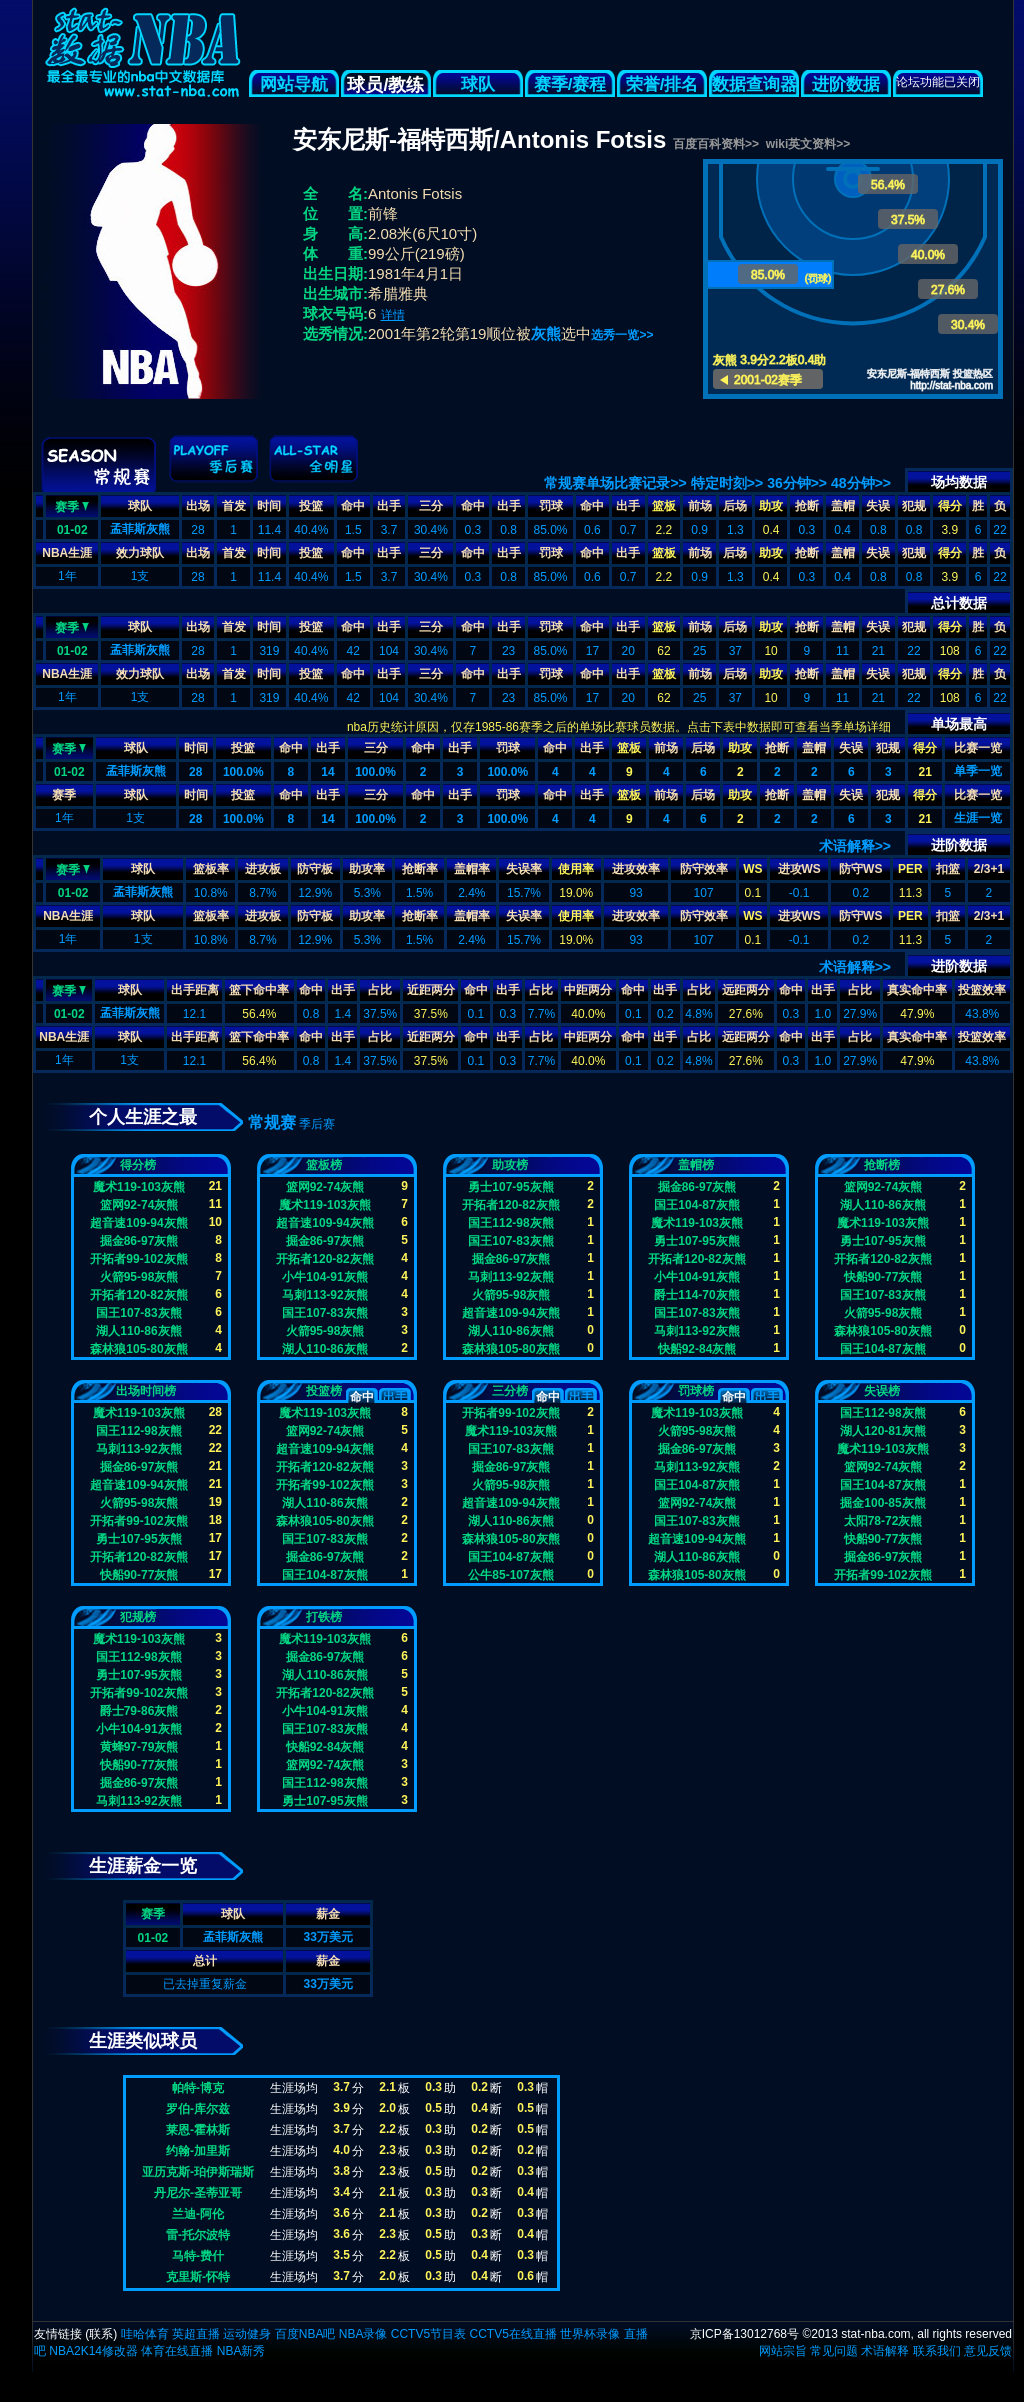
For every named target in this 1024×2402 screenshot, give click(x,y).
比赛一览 (978, 748)
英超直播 (196, 2334)
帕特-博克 (198, 2088)
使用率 (576, 869)
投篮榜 (324, 1391)
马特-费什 (198, 2256)
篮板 (664, 506)
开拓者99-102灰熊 (138, 1259)
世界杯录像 (590, 2334)
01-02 (72, 530)
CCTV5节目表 (428, 2334)
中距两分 (588, 990)
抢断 (807, 506)
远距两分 (746, 990)
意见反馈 (988, 2351)
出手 (389, 506)
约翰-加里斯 (198, 2151)
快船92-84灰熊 (697, 1349)
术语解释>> (855, 846)
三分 (431, 506)
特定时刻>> (727, 483)
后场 (735, 506)
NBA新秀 (241, 2351)
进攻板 (263, 869)
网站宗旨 (783, 2351)
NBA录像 (363, 2334)
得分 (950, 506)
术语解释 (885, 2351)
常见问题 (834, 2351)
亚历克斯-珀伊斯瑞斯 (198, 2172)
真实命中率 (917, 990)
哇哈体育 (145, 2334)
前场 (700, 506)
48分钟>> (861, 483)
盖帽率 (472, 869)
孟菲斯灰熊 (140, 529)
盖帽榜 (696, 1165)
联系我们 (937, 2351)
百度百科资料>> (716, 144)
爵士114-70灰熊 (696, 1295)
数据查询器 (754, 84)
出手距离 (195, 990)
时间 (269, 506)
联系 (101, 2334)
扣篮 (948, 869)
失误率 (524, 869)
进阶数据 (846, 84)
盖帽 (843, 506)
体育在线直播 (177, 2351)
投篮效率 (982, 990)
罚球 (551, 506)
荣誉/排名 (662, 84)
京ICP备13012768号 (744, 2334)
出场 (198, 506)
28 (195, 772)
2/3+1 (989, 869)
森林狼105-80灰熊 (138, 1349)
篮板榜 (324, 1165)
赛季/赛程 (570, 84)
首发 (234, 506)
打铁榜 (324, 1617)
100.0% (243, 772)
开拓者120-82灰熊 (138, 1295)
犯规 (914, 506)
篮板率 (211, 869)
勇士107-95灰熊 (510, 1187)
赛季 (72, 505)
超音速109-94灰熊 (138, 1223)
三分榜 (510, 1391)
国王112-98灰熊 (510, 1223)
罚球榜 (696, 1391)
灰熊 (546, 333)
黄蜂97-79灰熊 (139, 1747)
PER (910, 869)
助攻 (771, 506)
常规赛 (272, 1122)
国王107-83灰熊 (138, 1313)
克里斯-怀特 (198, 2277)
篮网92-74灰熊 (139, 1205)
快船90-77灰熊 (883, 1277)
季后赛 (317, 1124)
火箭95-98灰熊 (139, 1277)
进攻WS (799, 869)
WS (752, 869)
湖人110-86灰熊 (138, 1331)
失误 (878, 506)
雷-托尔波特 (198, 2235)
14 (327, 772)
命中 (353, 506)
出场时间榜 (146, 1391)
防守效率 (704, 869)
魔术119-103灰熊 (139, 1187)
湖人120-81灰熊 (882, 1431)
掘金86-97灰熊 (139, 1241)
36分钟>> (797, 483)
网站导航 (294, 84)
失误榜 (882, 1391)
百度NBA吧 (305, 2334)
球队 (478, 84)
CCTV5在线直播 (512, 2334)
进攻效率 (636, 869)
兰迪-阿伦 (198, 2214)
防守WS (860, 869)
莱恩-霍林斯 (198, 2130)
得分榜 (138, 1165)
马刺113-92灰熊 (324, 1295)
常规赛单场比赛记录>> (615, 483)
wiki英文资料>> (808, 144)
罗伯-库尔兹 (198, 2109)
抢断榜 (882, 1165)
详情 (393, 315)
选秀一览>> (622, 335)
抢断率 (420, 869)
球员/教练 (385, 85)
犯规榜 (138, 1617)
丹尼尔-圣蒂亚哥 (198, 2193)
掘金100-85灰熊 (882, 1503)
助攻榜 (510, 1165)
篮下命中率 (259, 990)
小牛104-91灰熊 (324, 1277)
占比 (380, 990)
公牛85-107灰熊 (510, 1575)
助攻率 (367, 869)
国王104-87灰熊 (696, 1205)
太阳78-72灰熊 (883, 1521)
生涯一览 (978, 818)
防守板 (315, 869)
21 (925, 772)
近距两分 (431, 990)
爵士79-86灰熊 (139, 1711)
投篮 (311, 506)
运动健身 (247, 2334)
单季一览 (978, 771)
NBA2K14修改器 (93, 2351)
